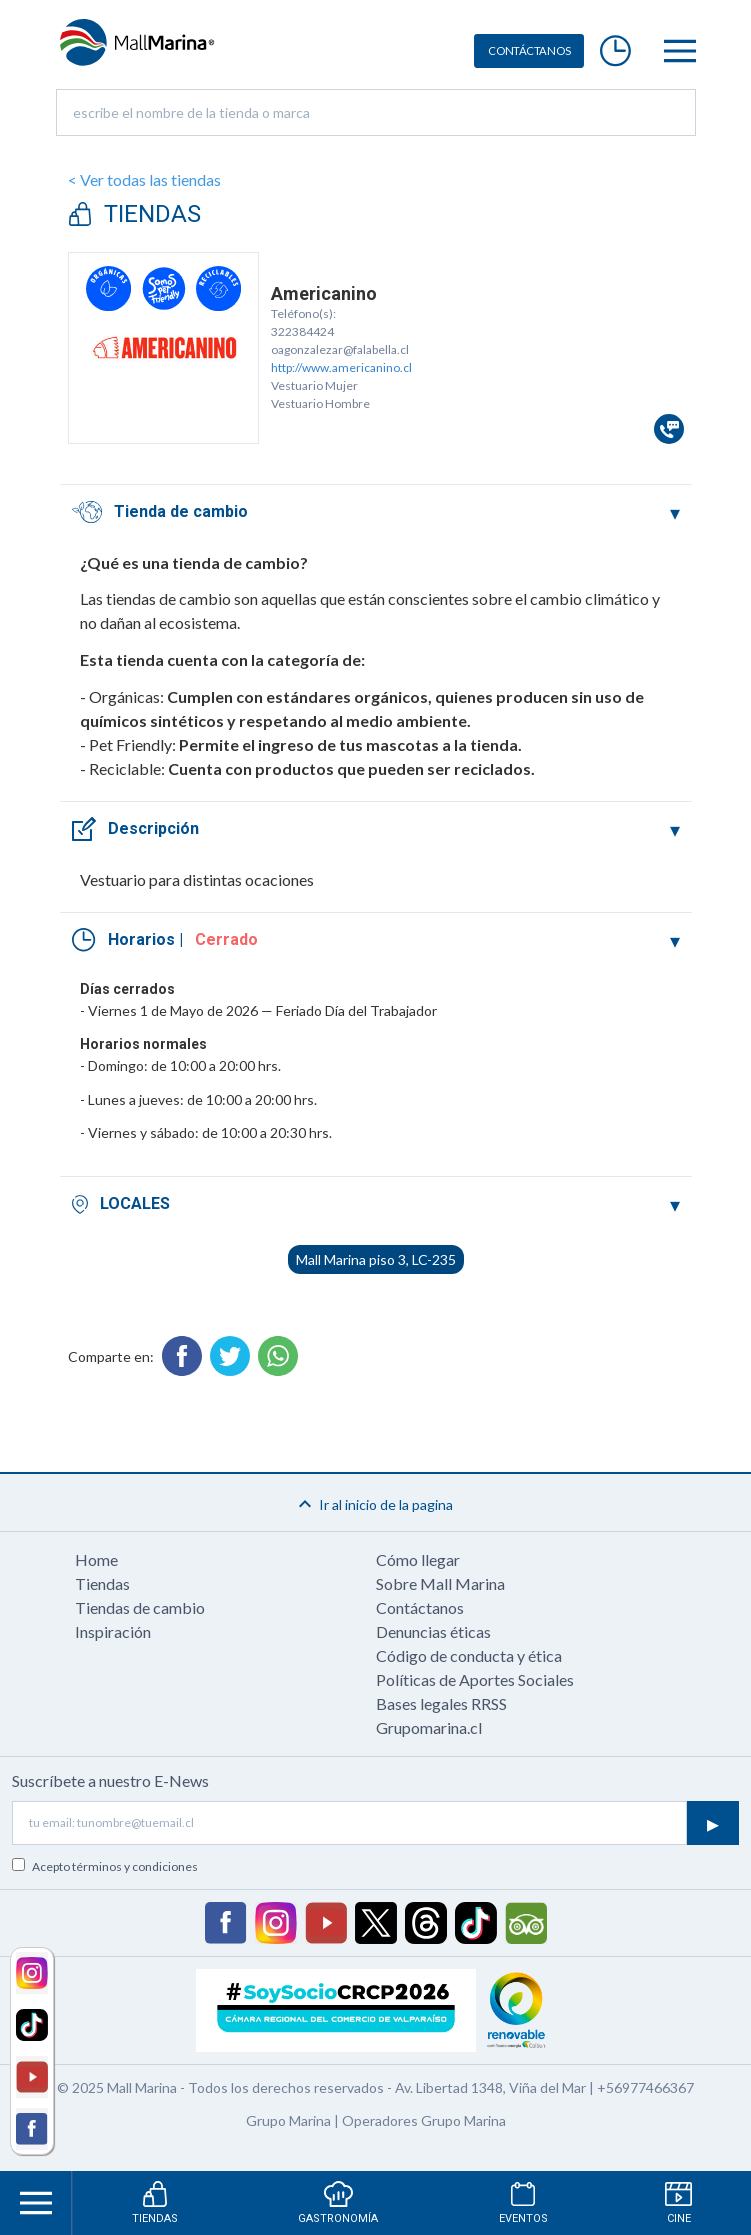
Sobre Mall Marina (440, 1583)
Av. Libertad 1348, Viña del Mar (490, 2087)
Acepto (115, 1866)
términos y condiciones (135, 1866)
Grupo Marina (288, 2120)
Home (96, 1559)
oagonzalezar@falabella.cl (340, 349)
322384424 (302, 331)
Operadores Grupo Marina (424, 2120)
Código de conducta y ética (469, 1655)
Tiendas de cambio (140, 1607)
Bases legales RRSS (441, 1703)
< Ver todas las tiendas (144, 179)
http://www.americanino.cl (341, 367)
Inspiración (113, 1631)
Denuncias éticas (433, 1631)
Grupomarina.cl (429, 1727)
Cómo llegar (418, 1559)
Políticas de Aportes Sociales (475, 1679)
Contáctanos (420, 1607)
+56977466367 (645, 2087)
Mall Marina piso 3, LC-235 (376, 1259)
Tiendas (102, 1583)
